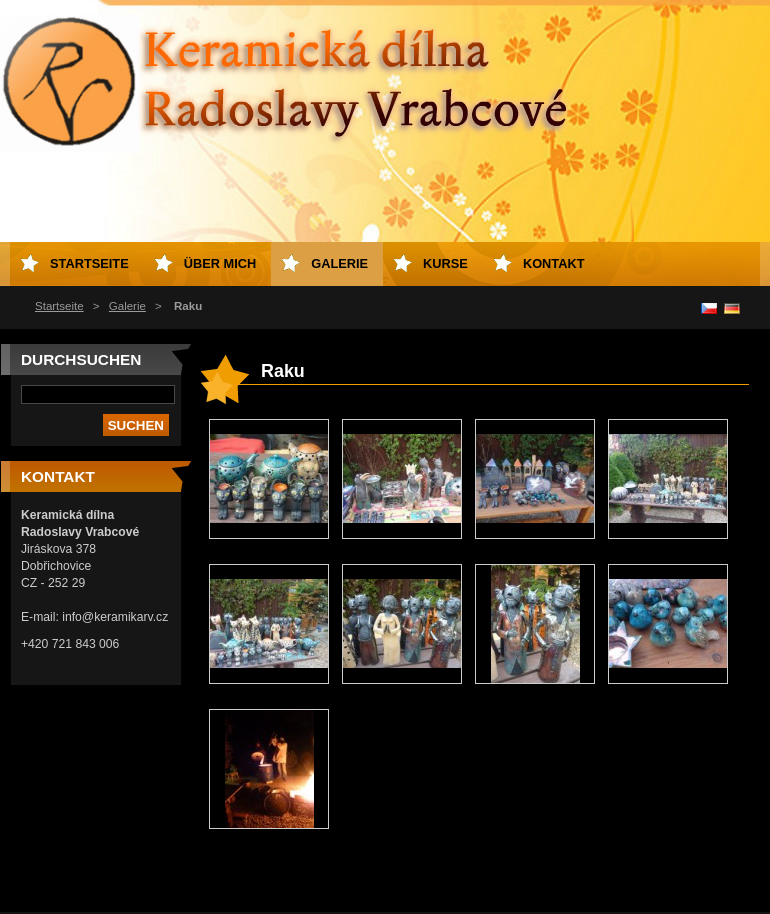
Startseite (59, 306)
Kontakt (554, 263)
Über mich (220, 263)
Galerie (127, 306)
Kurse (445, 263)
